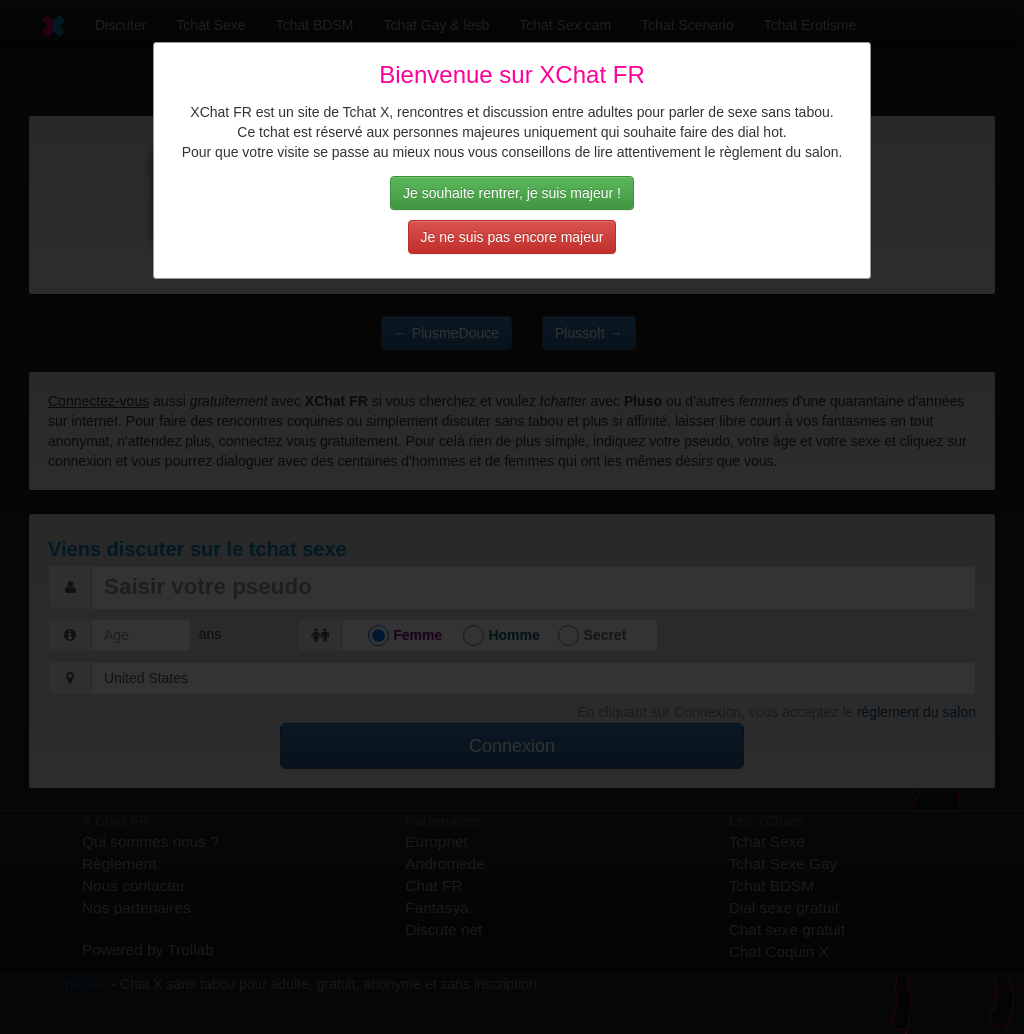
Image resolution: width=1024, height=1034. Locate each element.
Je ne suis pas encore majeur (512, 237)
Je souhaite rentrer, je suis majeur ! (512, 193)
